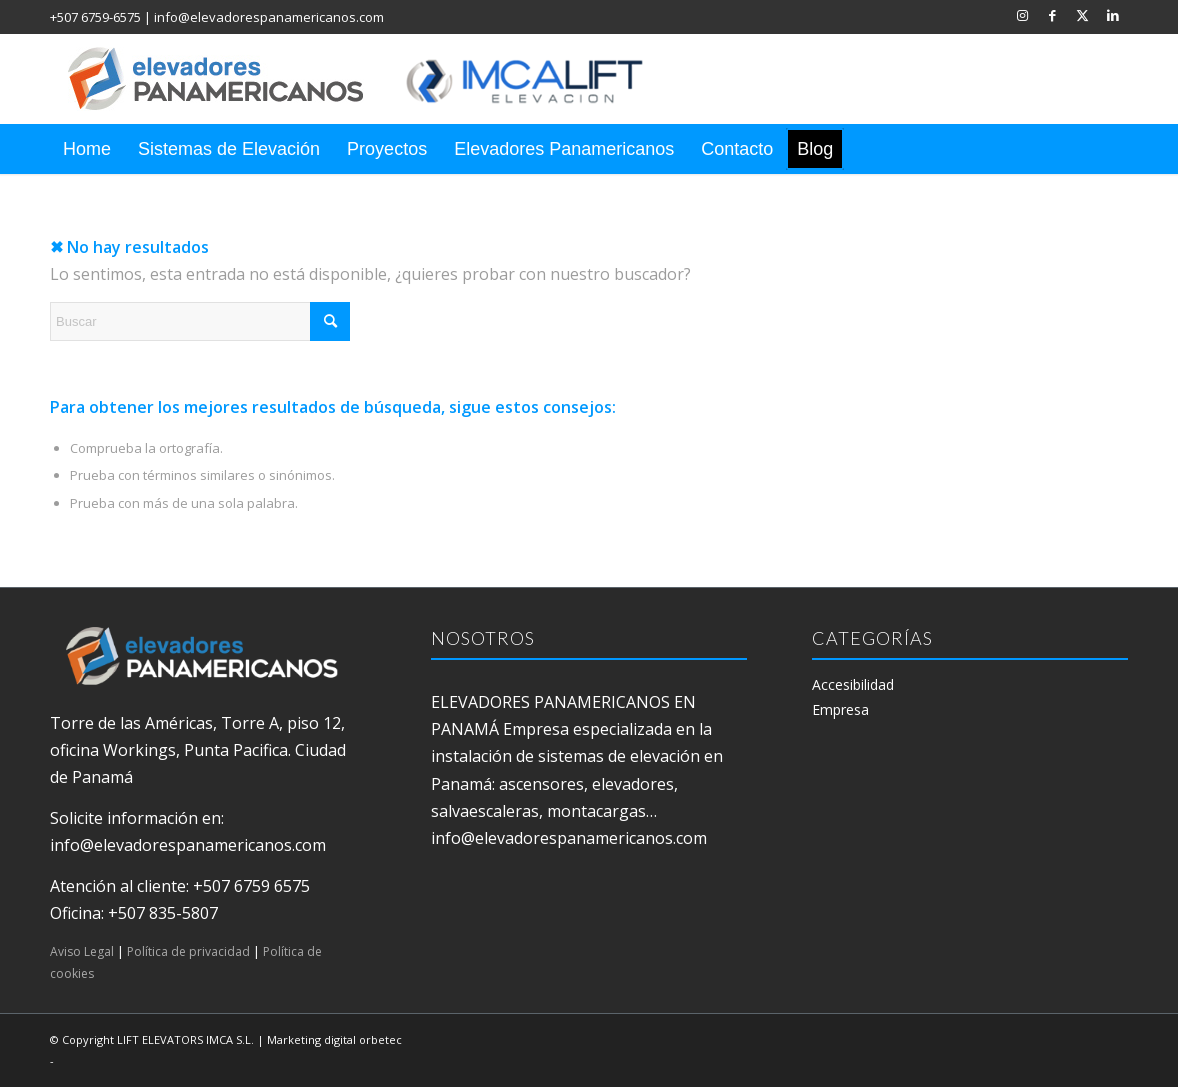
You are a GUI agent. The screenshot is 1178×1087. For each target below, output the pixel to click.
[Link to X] (1082, 15)
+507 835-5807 (163, 913)
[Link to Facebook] (1052, 15)
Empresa (840, 709)
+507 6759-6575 (95, 17)
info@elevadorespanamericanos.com (269, 17)
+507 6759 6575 (251, 886)
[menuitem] (87, 149)
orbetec (380, 1039)
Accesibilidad (853, 684)
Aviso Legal (82, 951)
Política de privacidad (188, 951)
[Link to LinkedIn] (1113, 15)
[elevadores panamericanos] (375, 79)
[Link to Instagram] (1022, 15)
